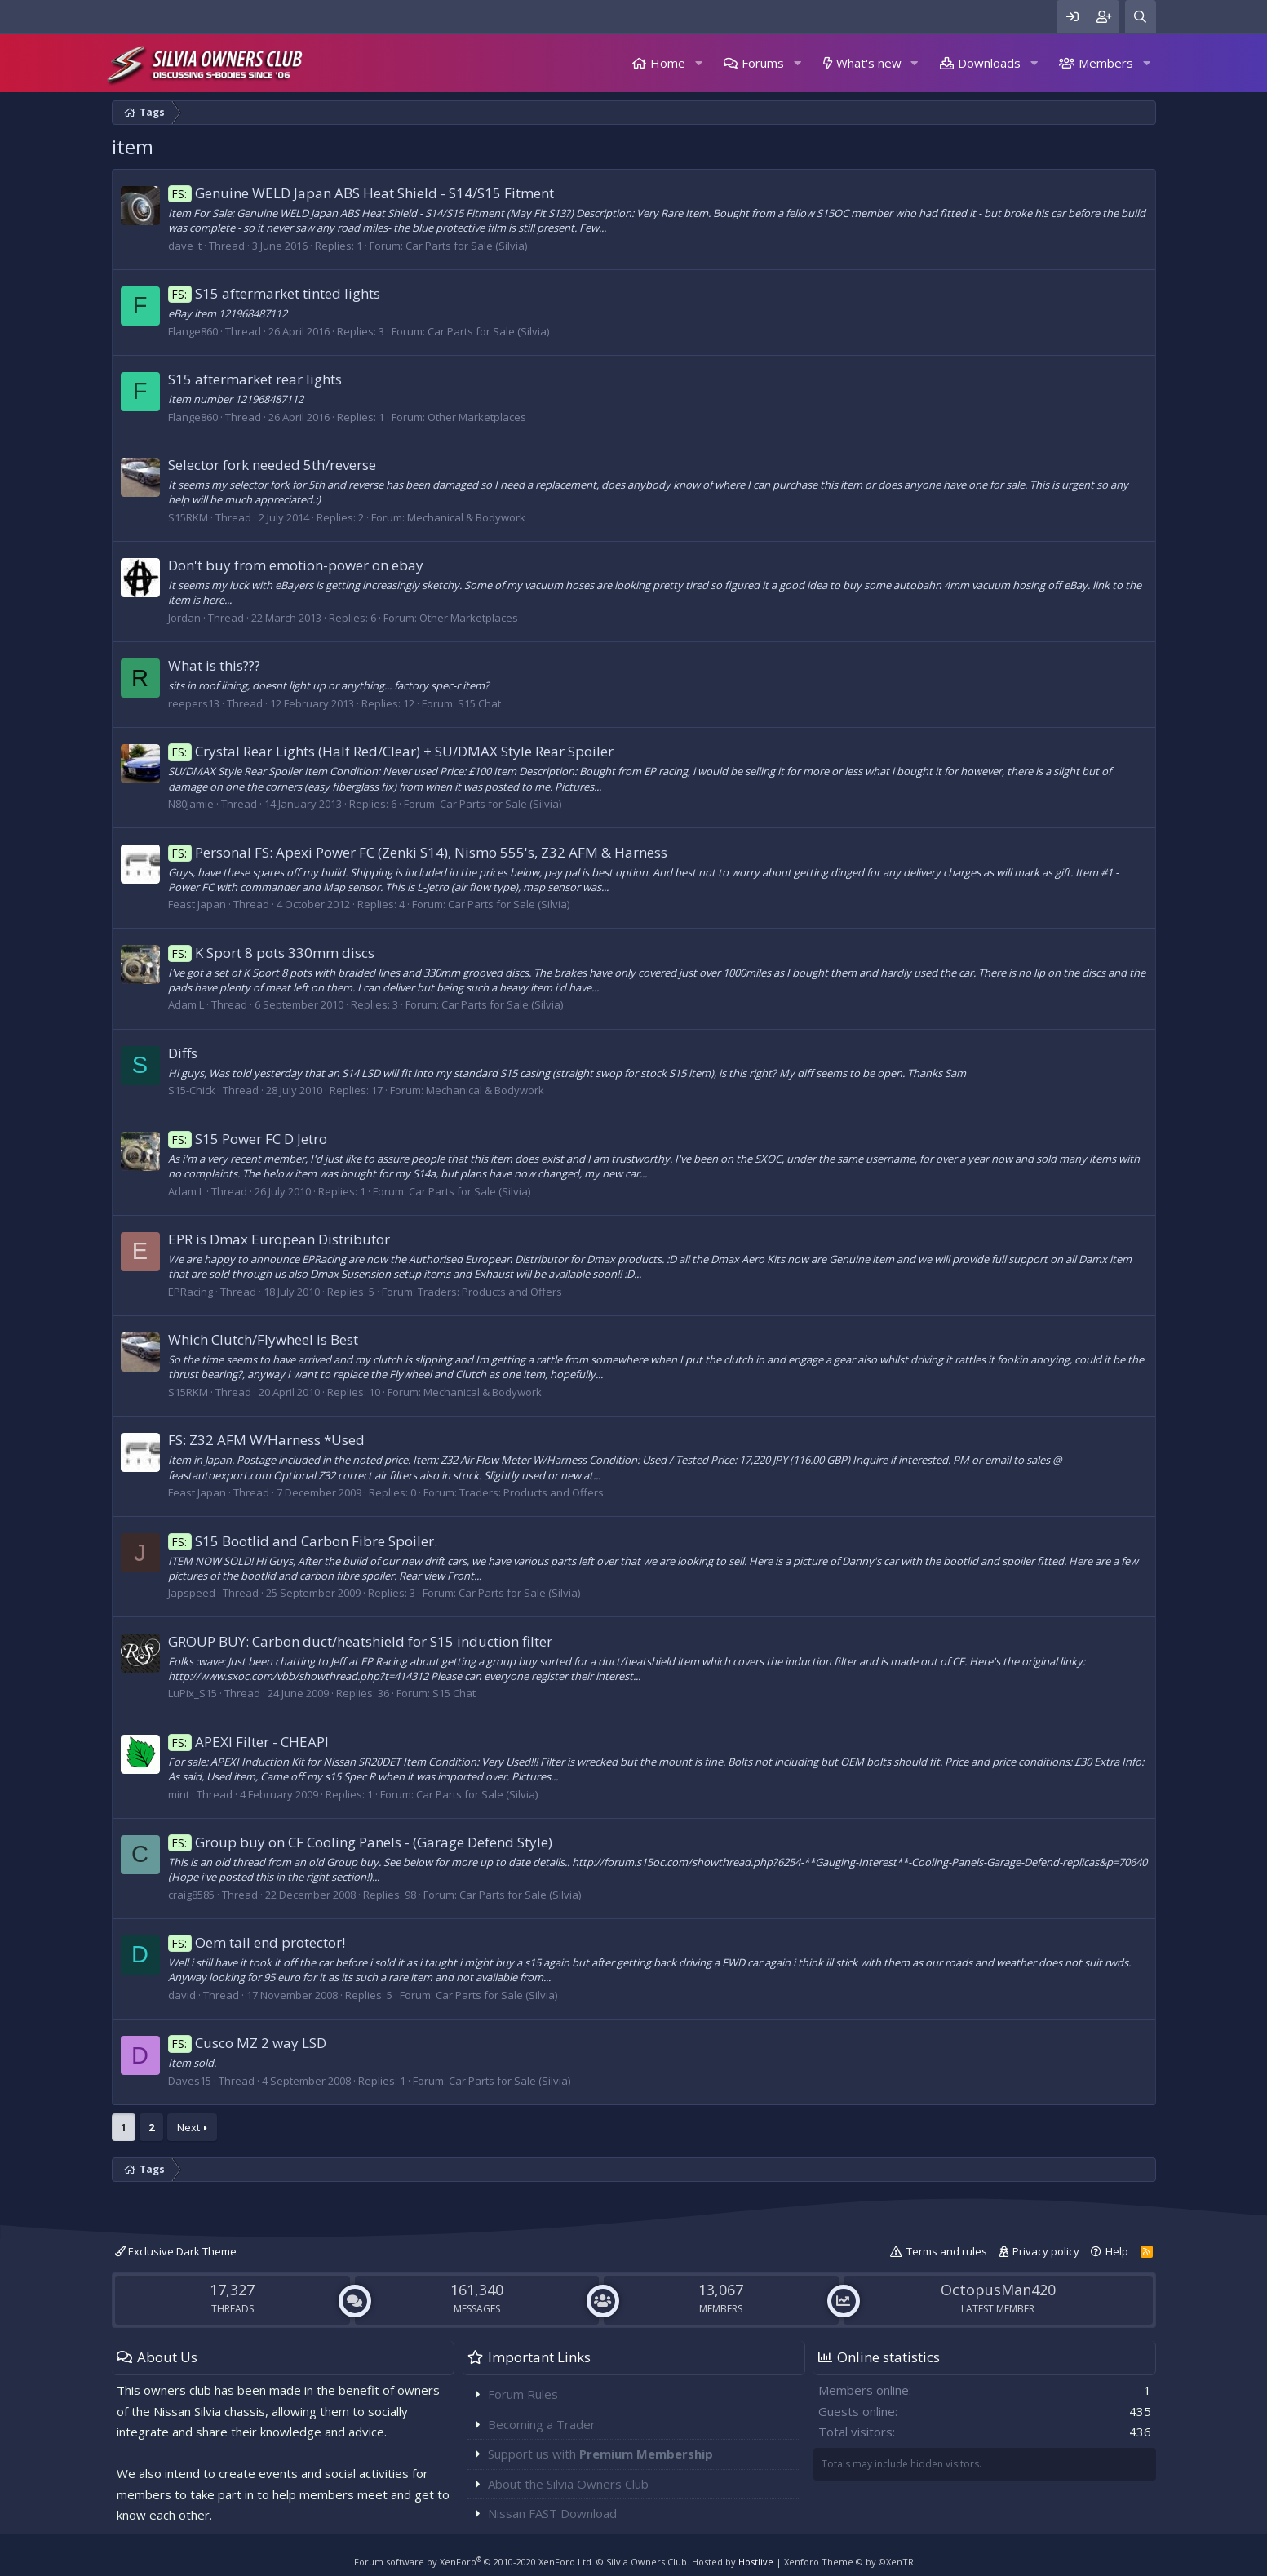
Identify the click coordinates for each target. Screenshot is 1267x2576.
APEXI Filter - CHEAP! (248, 1741)
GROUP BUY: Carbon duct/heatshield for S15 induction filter (360, 1641)
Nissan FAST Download (552, 2513)
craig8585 (191, 1894)
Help (1116, 2251)
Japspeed (191, 1592)
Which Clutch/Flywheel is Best (263, 1339)
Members (1106, 63)
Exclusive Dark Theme (176, 2251)
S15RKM (188, 517)
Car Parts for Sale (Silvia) (466, 245)
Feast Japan (197, 904)
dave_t (185, 245)
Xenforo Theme (849, 2562)
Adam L (186, 1004)
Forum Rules (523, 2394)
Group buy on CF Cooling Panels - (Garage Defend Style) (360, 1842)
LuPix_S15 (192, 1693)
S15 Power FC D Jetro (248, 1138)
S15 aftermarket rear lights (255, 379)
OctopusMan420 (998, 2289)
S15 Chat (479, 703)
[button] (698, 63)
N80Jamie (191, 803)
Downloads (989, 63)
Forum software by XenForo (474, 2562)
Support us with (600, 2453)
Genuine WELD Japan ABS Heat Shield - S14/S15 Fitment (361, 193)
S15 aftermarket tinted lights (274, 293)
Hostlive (755, 2562)
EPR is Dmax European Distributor (279, 1239)
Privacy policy (1045, 2251)
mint (178, 1794)
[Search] (1140, 16)
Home (667, 63)
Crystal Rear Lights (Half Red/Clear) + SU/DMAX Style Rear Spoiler (391, 751)
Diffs (182, 1053)
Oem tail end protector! (257, 1942)
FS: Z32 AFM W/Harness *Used (266, 1439)
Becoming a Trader (542, 2424)
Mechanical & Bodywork (466, 517)
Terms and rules (946, 2251)
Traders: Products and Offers (490, 1291)
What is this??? (214, 665)
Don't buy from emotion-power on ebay (295, 565)
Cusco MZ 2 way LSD (247, 2042)
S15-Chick (191, 1090)
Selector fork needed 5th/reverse (272, 464)
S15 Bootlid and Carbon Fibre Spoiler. (303, 1541)
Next (188, 2127)
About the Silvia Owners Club (568, 2484)
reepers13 (193, 703)
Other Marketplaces (477, 417)
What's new (869, 63)
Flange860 (193, 331)
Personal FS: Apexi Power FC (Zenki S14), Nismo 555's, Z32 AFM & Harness (418, 852)
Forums (763, 63)
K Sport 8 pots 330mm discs (271, 952)
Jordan (184, 617)
